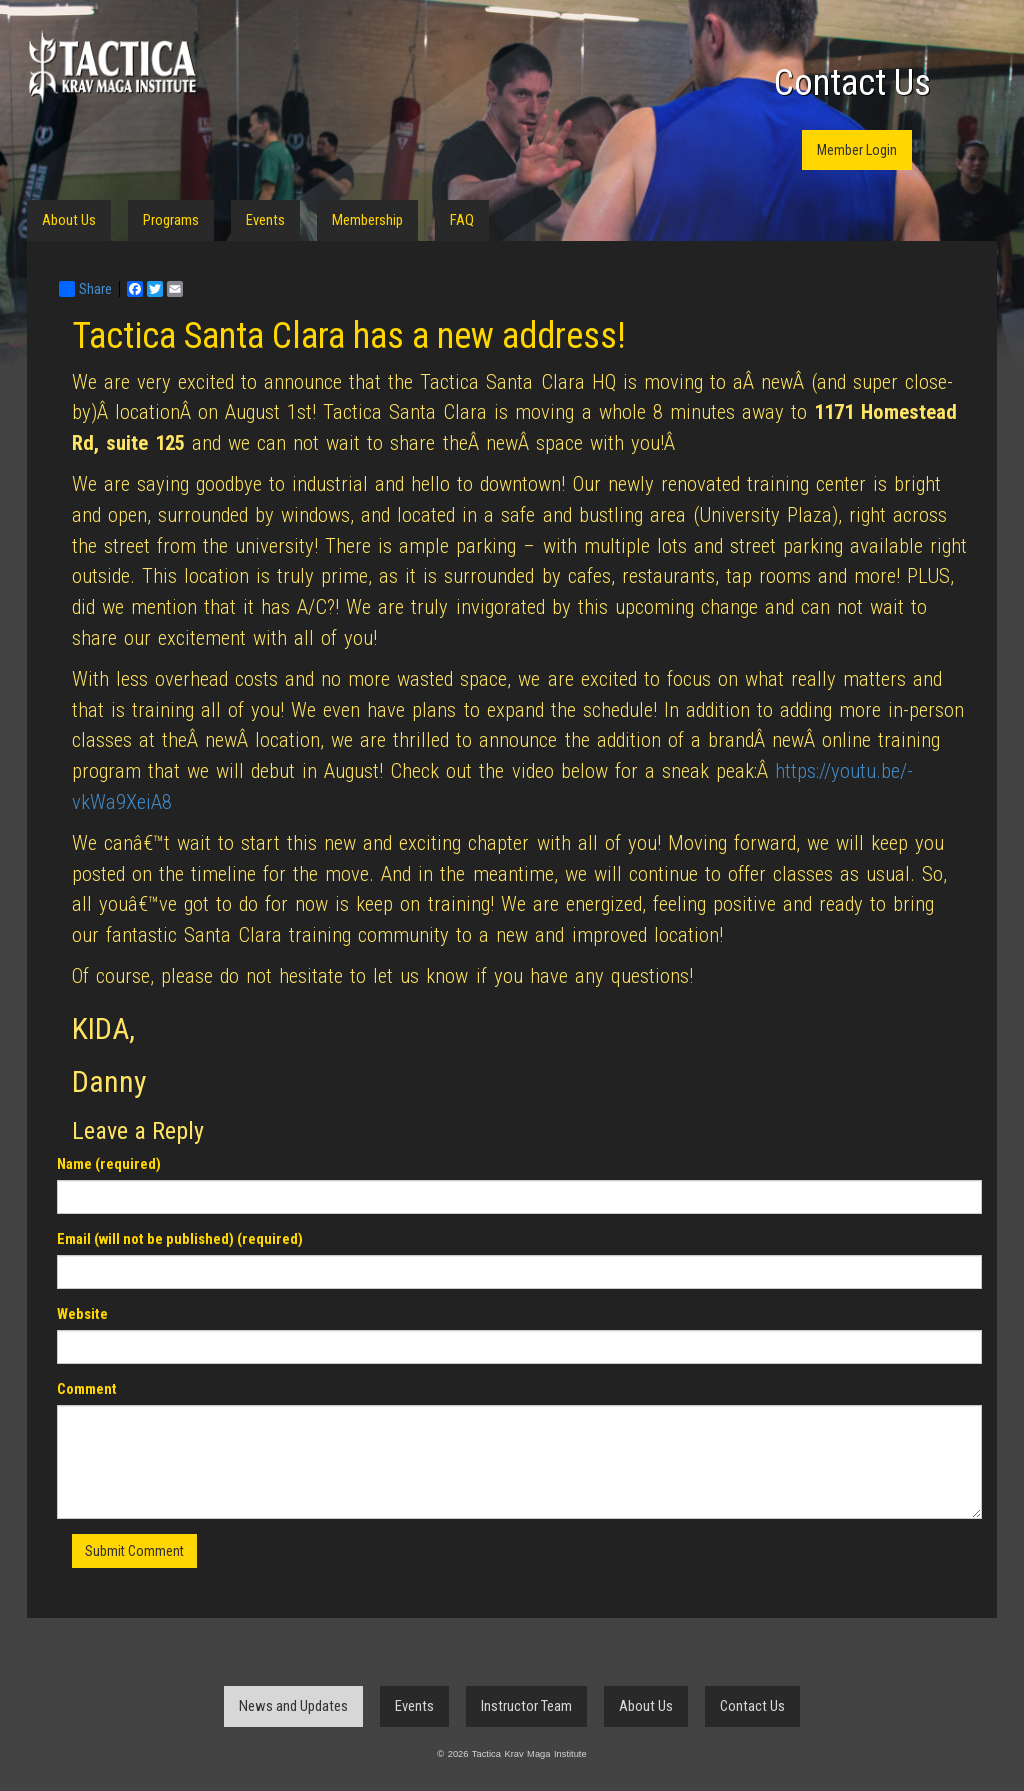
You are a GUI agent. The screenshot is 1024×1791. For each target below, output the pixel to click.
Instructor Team (526, 1706)
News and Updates (293, 1706)
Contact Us (852, 83)
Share (85, 289)
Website (82, 1314)
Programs (171, 220)
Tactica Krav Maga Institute (112, 67)
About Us (69, 220)
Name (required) (109, 1164)
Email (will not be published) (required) (180, 1239)
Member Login (857, 150)
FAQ (462, 220)
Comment (87, 1389)
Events (265, 220)
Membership (367, 220)
